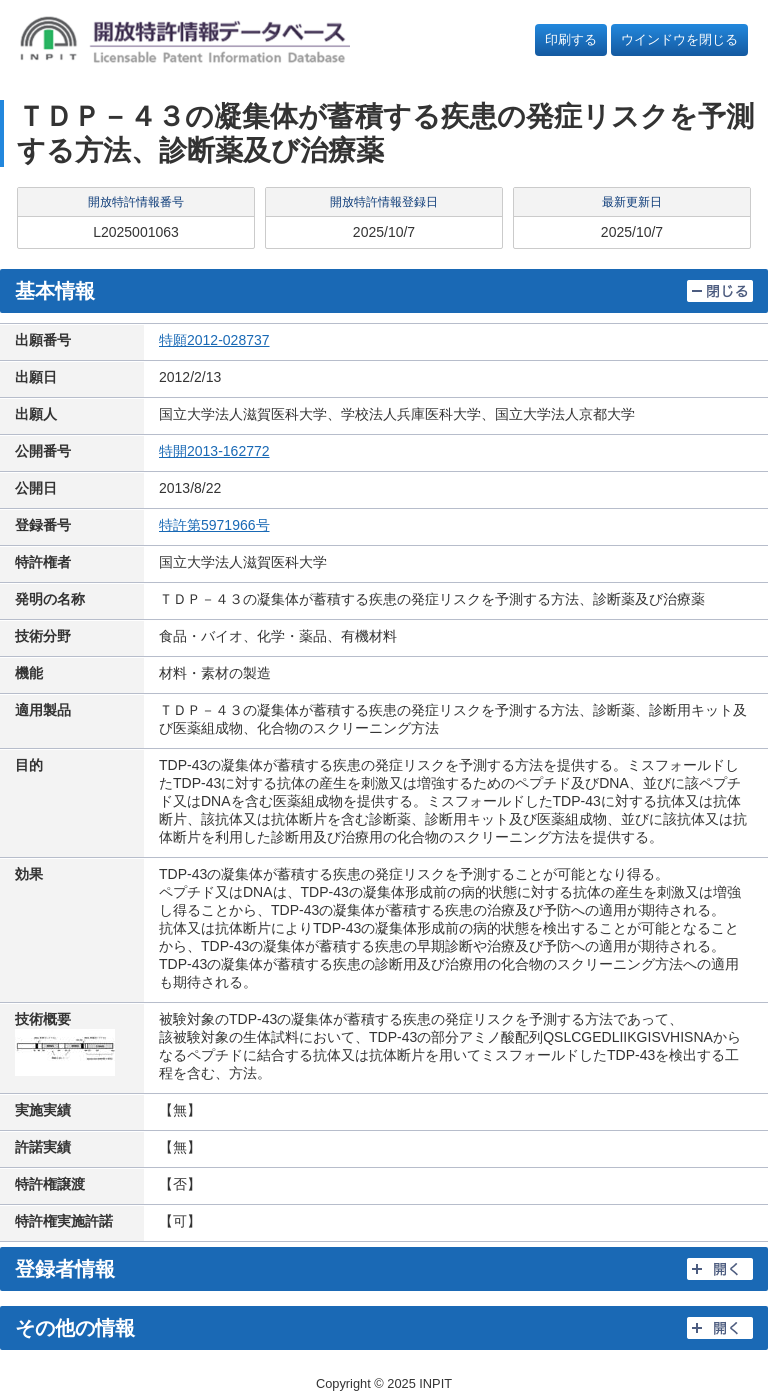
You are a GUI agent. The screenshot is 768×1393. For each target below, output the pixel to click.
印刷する (571, 39)
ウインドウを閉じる (679, 39)
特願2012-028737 (214, 340)
